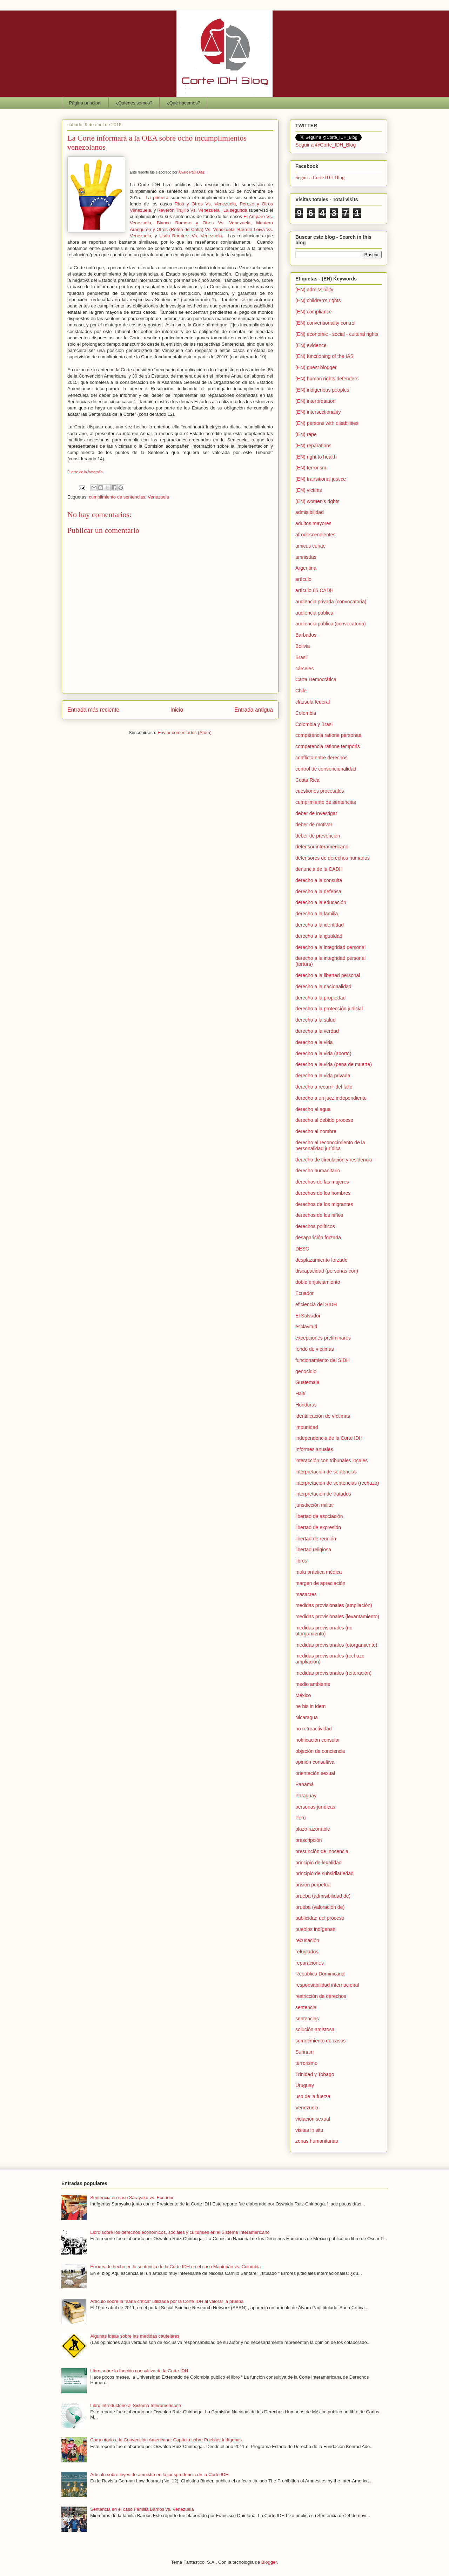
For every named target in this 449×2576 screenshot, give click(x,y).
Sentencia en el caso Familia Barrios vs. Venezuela (142, 2509)
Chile (301, 690)
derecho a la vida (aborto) (323, 1053)
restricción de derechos (320, 1996)
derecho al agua (312, 1109)
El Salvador (308, 1315)
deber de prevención (317, 836)
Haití (300, 1393)
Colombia (305, 713)
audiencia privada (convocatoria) (330, 601)
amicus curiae (310, 546)
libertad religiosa (313, 1549)
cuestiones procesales (319, 791)
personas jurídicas (315, 1807)
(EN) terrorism (310, 467)
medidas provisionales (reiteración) (333, 1673)
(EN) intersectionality (318, 412)
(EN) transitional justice (320, 479)
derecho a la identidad (319, 925)
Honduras (306, 1405)
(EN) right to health (316, 457)
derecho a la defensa (318, 891)
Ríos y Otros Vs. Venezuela (205, 203)
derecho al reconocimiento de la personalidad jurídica (330, 1145)
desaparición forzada (318, 1237)
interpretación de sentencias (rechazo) (337, 1483)
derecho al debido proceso (324, 1120)
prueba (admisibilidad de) (322, 1896)
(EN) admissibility (314, 289)
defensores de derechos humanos (332, 858)
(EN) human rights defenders (326, 378)
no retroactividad (313, 1728)
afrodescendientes (315, 534)
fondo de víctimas (314, 1349)
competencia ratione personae (328, 735)
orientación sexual (315, 1773)
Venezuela (158, 497)
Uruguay (304, 2085)
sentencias (307, 2018)
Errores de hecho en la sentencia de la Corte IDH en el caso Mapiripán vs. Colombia (175, 2266)
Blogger (269, 2562)
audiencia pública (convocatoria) (330, 623)
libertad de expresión (318, 1527)
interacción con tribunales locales (331, 1460)
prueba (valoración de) (319, 1907)
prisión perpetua (312, 1884)
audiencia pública (314, 613)
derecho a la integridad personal (330, 947)
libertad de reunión (315, 1538)
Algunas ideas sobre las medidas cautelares (134, 2336)
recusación (307, 1940)
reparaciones (309, 1963)
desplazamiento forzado (321, 1260)
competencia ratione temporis (327, 746)
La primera (157, 197)
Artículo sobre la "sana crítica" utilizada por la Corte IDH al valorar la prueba (166, 2301)
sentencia (305, 2007)
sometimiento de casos (320, 2040)
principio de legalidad (318, 1862)
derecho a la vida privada (322, 1075)
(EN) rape (306, 434)
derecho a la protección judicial (329, 1008)
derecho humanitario (317, 1170)
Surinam (304, 2052)
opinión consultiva (314, 1762)
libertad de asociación (319, 1516)
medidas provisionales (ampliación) (333, 1605)
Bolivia (302, 646)
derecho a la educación (320, 902)
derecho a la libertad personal (327, 975)
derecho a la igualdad (318, 936)
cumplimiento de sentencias (117, 497)
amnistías (305, 557)
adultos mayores (313, 523)
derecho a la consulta (318, 880)
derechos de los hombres (322, 1193)
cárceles (304, 668)
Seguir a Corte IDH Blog (319, 177)
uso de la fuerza (312, 2096)
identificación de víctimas (322, 1416)
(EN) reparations (313, 445)
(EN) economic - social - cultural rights (336, 334)
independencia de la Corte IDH (328, 1438)
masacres (306, 1594)
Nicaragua (306, 1717)
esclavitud (306, 1326)
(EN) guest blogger (316, 367)
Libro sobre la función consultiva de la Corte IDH (139, 2370)
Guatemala (307, 1382)
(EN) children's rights (318, 300)
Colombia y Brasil (314, 724)
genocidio (305, 1371)
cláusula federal (312, 702)
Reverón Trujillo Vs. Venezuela (188, 210)
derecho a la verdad (317, 1031)
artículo (303, 579)
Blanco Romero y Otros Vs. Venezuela (203, 222)
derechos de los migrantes (324, 1204)
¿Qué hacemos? (183, 103)
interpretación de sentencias (326, 1472)
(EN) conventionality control (325, 323)
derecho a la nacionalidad (323, 986)
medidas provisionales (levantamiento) (337, 1616)
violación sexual (312, 2119)
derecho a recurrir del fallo (324, 1087)
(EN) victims (308, 490)
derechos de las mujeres (322, 1182)
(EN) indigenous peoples (322, 390)
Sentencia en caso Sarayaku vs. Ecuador (132, 2197)
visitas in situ (309, 2130)
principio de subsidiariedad (324, 1873)
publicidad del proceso (319, 1918)
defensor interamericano (321, 846)
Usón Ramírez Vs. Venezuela (190, 235)
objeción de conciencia (320, 1751)
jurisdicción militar (314, 1505)
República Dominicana (319, 1974)
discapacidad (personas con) (326, 1271)
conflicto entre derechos (321, 757)
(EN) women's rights (317, 501)
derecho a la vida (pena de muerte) (333, 1064)
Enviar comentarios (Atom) (185, 732)
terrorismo (306, 2063)
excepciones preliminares (323, 1338)
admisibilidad (309, 512)
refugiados (306, 1951)
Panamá (304, 1784)
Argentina (305, 568)
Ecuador (304, 1293)
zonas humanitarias (316, 2141)
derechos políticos (315, 1226)
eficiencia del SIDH (316, 1304)
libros (301, 1561)
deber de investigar (316, 813)
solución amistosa (314, 2029)
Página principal (85, 103)
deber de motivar (313, 824)
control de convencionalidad (325, 769)
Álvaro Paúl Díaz (191, 172)
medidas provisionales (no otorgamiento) (324, 1630)
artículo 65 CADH (314, 590)
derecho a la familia (316, 913)
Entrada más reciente (93, 710)
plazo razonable (312, 1829)
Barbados (305, 635)
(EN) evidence (311, 345)
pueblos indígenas (315, 1929)
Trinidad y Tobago (314, 2074)
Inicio (176, 710)
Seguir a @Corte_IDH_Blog (325, 145)
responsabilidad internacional (327, 1985)
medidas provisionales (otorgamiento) (336, 1645)
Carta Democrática (315, 679)
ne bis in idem (310, 1706)
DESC (302, 1249)
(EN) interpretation (315, 401)
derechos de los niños (319, 1215)
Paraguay (305, 1795)
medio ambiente (312, 1684)
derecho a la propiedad (320, 998)
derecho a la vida (314, 1042)
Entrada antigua (253, 710)
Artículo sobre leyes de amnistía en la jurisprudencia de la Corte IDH (159, 2474)
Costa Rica (307, 780)
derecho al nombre (315, 1131)
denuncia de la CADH (319, 869)
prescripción (308, 1840)
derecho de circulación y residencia (333, 1159)
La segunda (235, 210)
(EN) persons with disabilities (326, 423)
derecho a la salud (315, 1020)
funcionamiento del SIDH (322, 1360)
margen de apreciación (320, 1583)
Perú (300, 1818)
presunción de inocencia (321, 1851)
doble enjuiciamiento (317, 1282)
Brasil (301, 657)
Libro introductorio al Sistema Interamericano (135, 2405)
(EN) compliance (313, 311)
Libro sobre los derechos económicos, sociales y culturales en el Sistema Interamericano (180, 2232)
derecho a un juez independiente (331, 1098)
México (303, 1695)
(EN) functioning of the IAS (324, 356)
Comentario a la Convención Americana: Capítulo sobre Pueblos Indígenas (166, 2439)
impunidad (306, 1427)
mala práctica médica (318, 1572)
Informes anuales (314, 1449)
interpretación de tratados (323, 1494)
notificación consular (317, 1740)
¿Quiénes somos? (134, 103)
